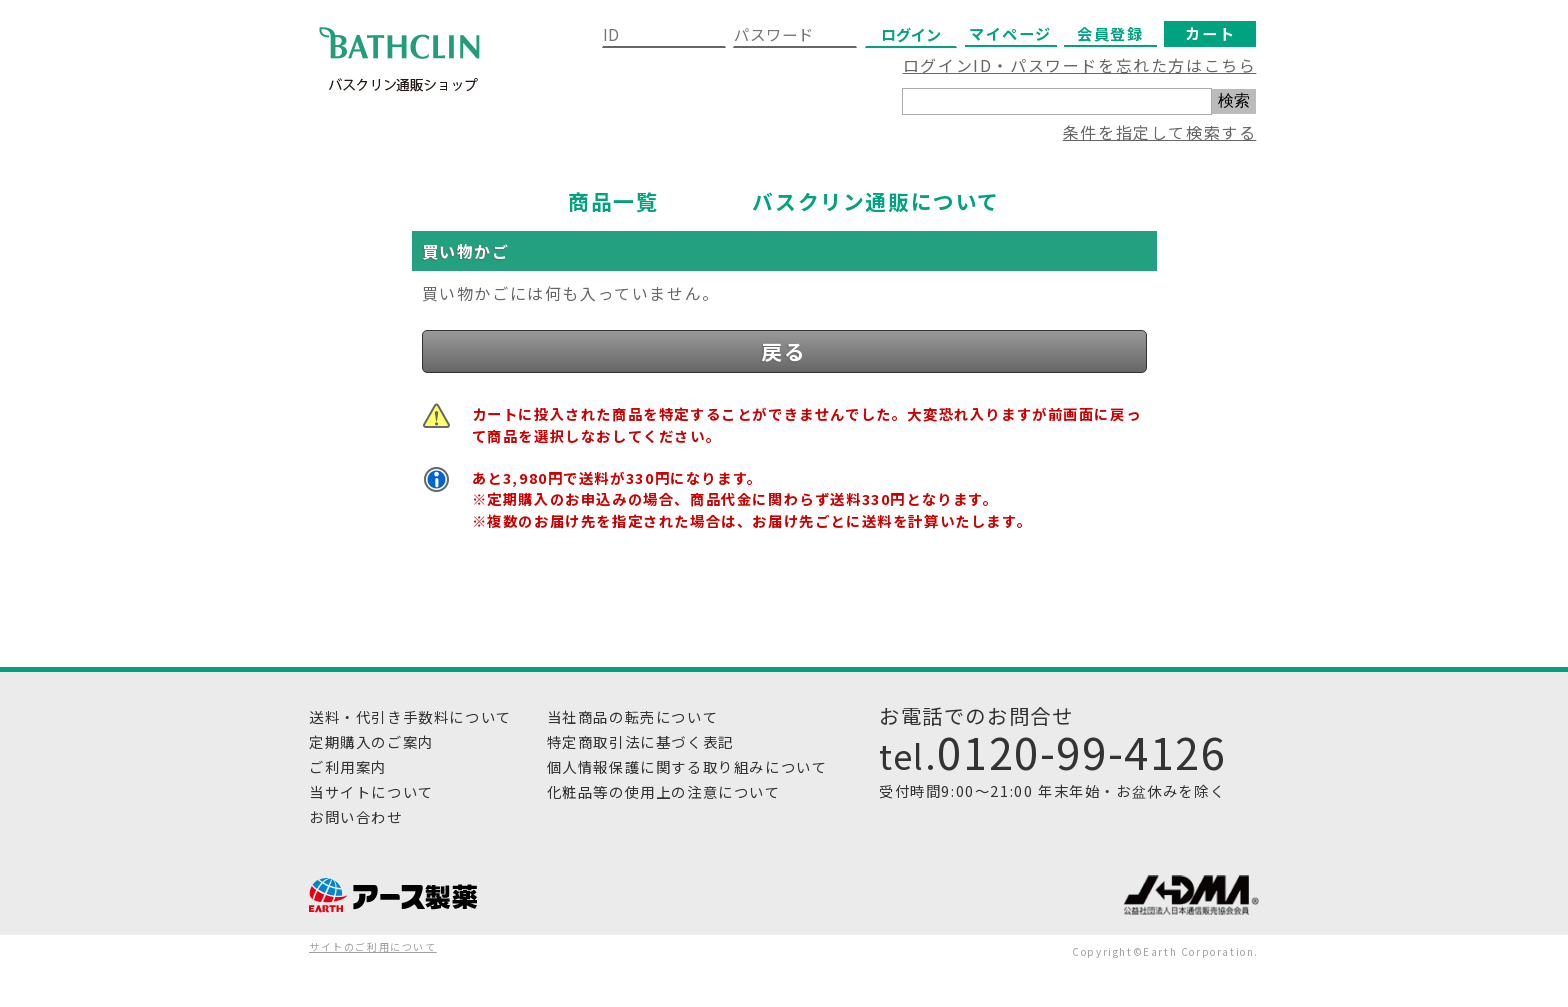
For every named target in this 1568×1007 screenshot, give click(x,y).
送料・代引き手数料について (410, 716)
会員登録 (1110, 33)
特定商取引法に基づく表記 (640, 741)
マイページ (1010, 33)
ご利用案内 (348, 766)
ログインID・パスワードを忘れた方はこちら (1080, 65)
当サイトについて (371, 791)
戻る (783, 351)
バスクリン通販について (876, 201)
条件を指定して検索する (1160, 132)
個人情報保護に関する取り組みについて (687, 766)
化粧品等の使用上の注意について (664, 791)
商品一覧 (613, 201)
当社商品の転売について (633, 716)
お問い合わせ (356, 816)
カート (1210, 33)
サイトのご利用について (373, 946)
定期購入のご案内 (371, 741)
